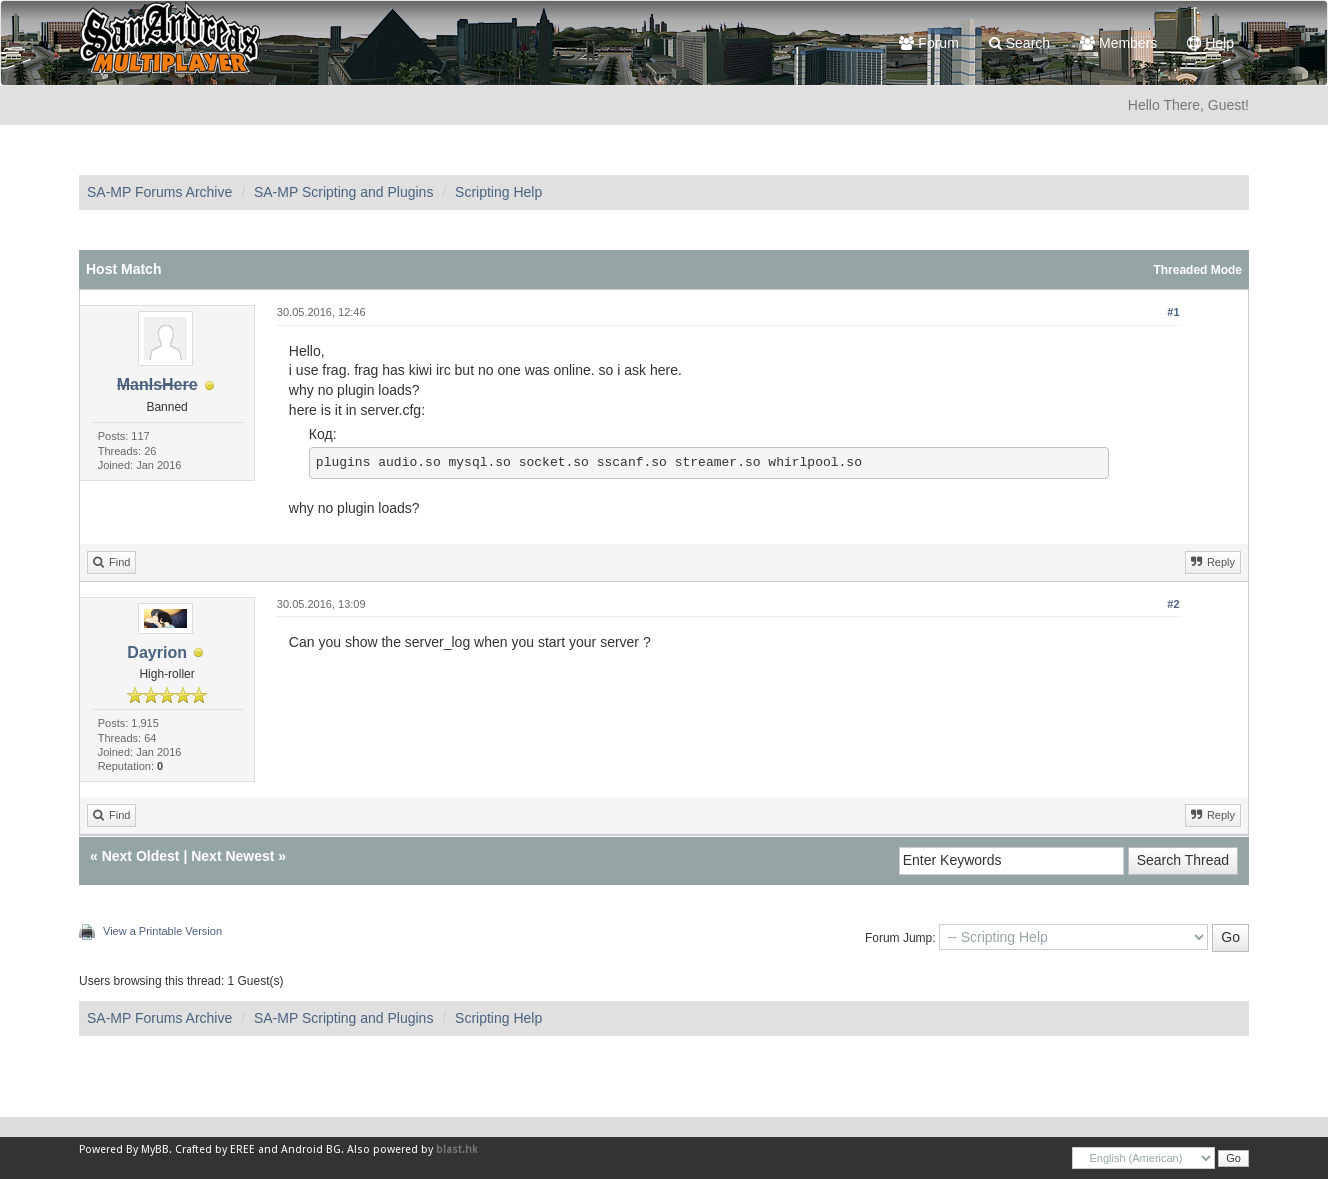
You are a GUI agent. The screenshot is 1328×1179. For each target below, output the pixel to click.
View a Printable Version (162, 931)
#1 (1173, 312)
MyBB (155, 1149)
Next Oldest (141, 856)
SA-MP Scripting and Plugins (344, 192)
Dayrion (157, 652)
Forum (928, 43)
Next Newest (232, 856)
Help (1210, 43)
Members (1118, 43)
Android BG (311, 1149)
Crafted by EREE (215, 1149)
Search (1019, 43)
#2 (1173, 604)
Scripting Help (498, 192)
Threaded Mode (1197, 270)
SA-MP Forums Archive (159, 192)
